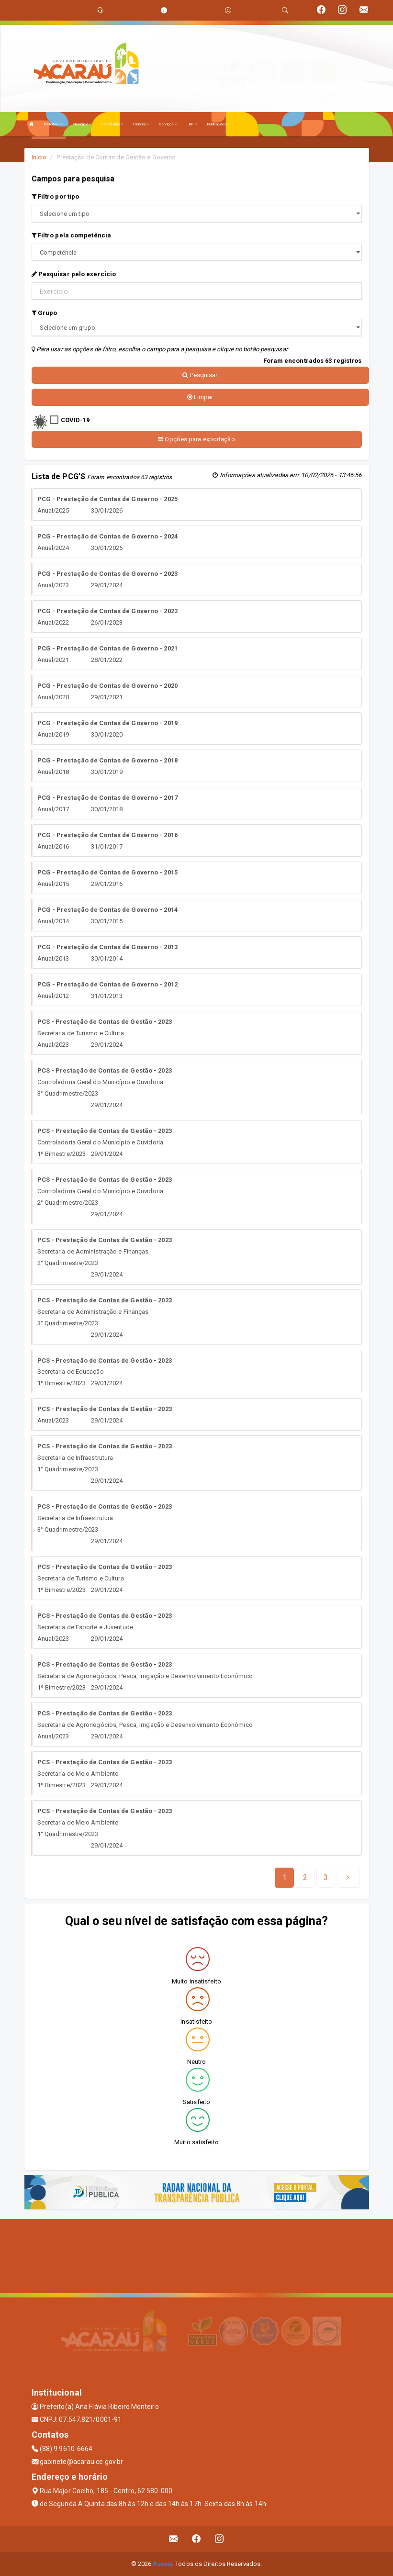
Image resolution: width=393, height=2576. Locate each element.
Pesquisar (199, 375)
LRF (191, 124)
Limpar (200, 397)
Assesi (162, 2563)
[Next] (325, 1878)
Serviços (168, 124)
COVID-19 (75, 420)
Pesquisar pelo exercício (74, 274)
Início (39, 157)
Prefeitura (53, 124)
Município (81, 124)
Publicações (218, 124)
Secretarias (112, 124)
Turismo (141, 124)
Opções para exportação (196, 439)
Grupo (44, 312)
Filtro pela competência (72, 235)
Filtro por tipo (55, 196)
